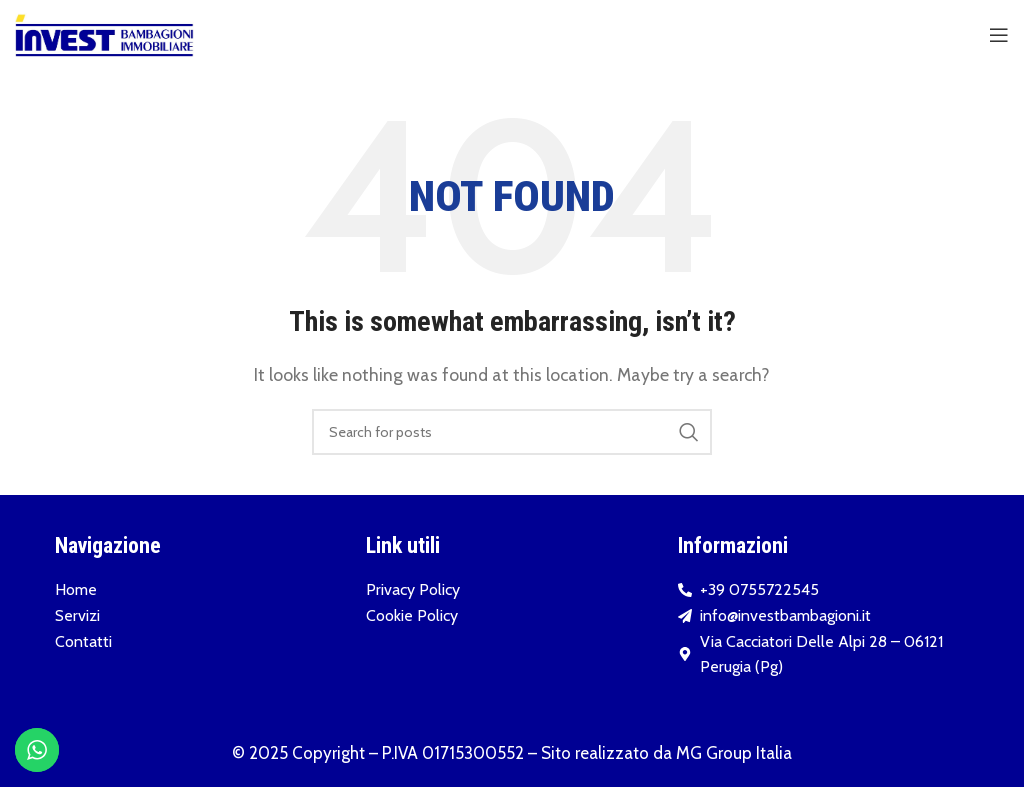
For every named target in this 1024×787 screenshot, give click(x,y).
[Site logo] (104, 33)
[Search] (512, 432)
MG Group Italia (734, 753)
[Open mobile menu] (999, 35)
